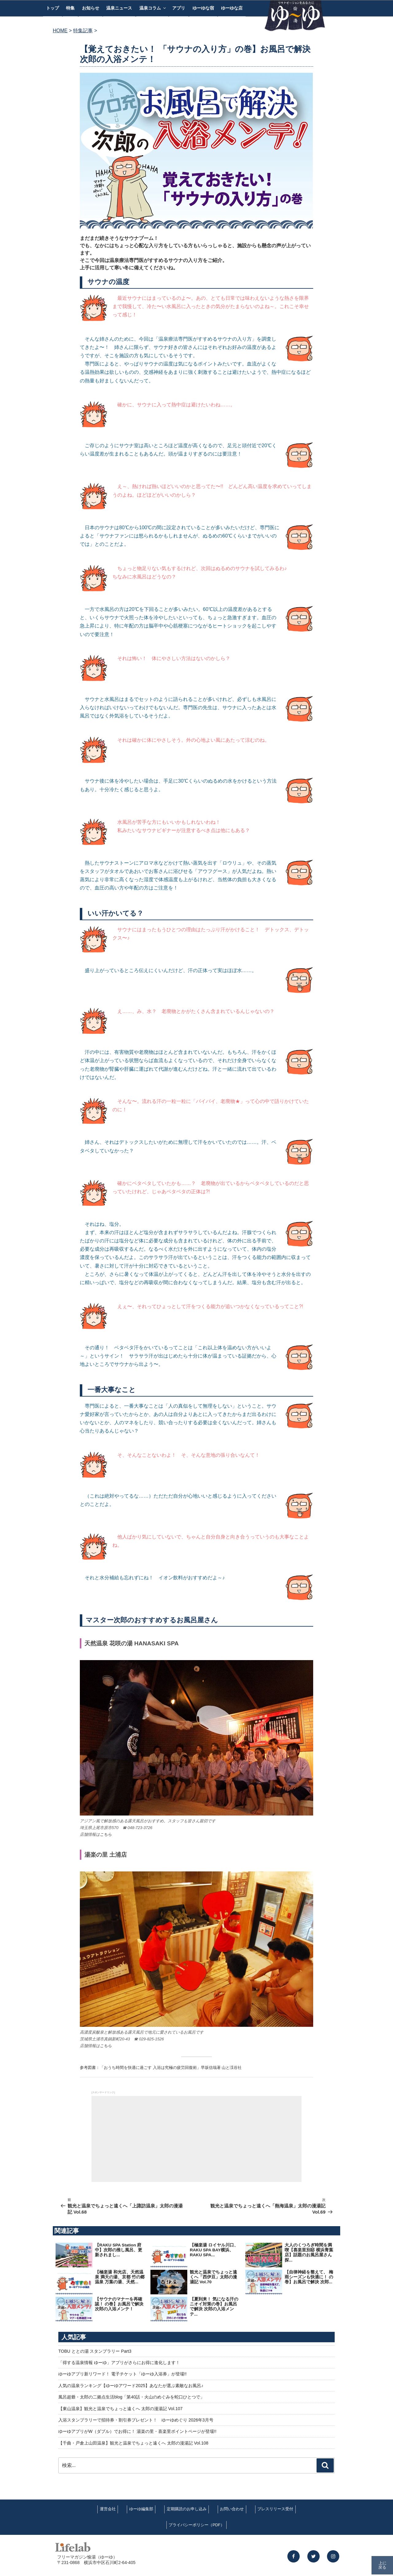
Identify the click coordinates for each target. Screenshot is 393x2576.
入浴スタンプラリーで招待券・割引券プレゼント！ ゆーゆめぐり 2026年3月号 (135, 2420)
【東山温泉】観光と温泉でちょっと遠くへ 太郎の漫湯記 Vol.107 (120, 2408)
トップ (52, 8)
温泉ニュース (119, 8)
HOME (60, 30)
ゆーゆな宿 (203, 8)
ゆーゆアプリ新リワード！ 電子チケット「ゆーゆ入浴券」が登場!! (122, 2373)
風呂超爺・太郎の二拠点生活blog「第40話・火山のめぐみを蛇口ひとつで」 (131, 2396)
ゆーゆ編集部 (141, 2509)
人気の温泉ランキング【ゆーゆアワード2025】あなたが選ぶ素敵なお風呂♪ (130, 2385)
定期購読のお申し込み (187, 2509)
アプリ (178, 8)
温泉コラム (153, 8)
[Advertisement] (196, 2139)
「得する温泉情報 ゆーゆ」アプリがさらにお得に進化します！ (119, 2362)
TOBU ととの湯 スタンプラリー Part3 (94, 2351)
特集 (70, 8)
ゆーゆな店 (232, 8)
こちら (106, 1834)
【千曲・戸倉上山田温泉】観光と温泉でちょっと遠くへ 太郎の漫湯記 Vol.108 (133, 2443)
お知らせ (90, 8)
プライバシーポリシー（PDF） (196, 2525)
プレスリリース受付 (275, 2509)
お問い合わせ (232, 2509)
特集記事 (83, 30)
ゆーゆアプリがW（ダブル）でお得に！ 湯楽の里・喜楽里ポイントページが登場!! (137, 2431)
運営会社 (108, 2509)
